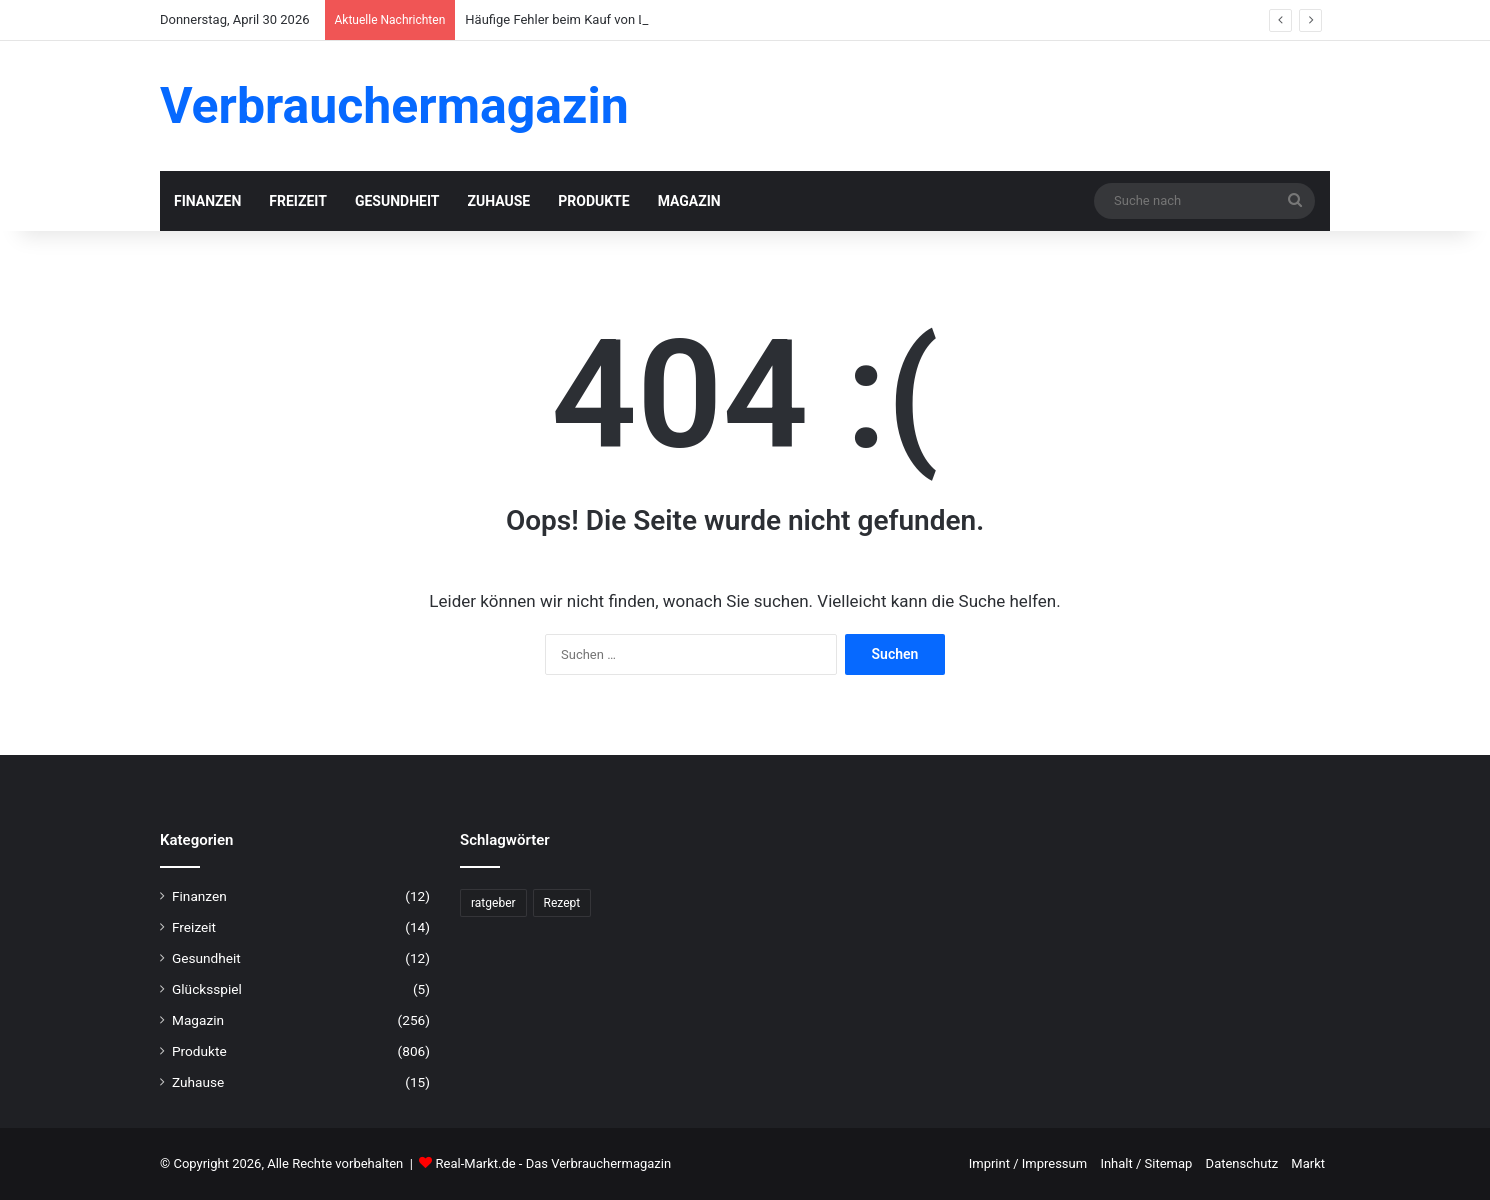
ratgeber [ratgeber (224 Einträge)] (493, 903)
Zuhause (498, 201)
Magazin (689, 201)
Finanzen (207, 201)
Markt (1308, 1163)
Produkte (593, 201)
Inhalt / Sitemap (1146, 1163)
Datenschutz (1242, 1163)
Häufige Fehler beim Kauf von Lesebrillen (583, 19)
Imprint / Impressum (1028, 1163)
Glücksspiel (207, 989)
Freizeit (298, 201)
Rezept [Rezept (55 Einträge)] (562, 903)
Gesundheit (397, 201)
